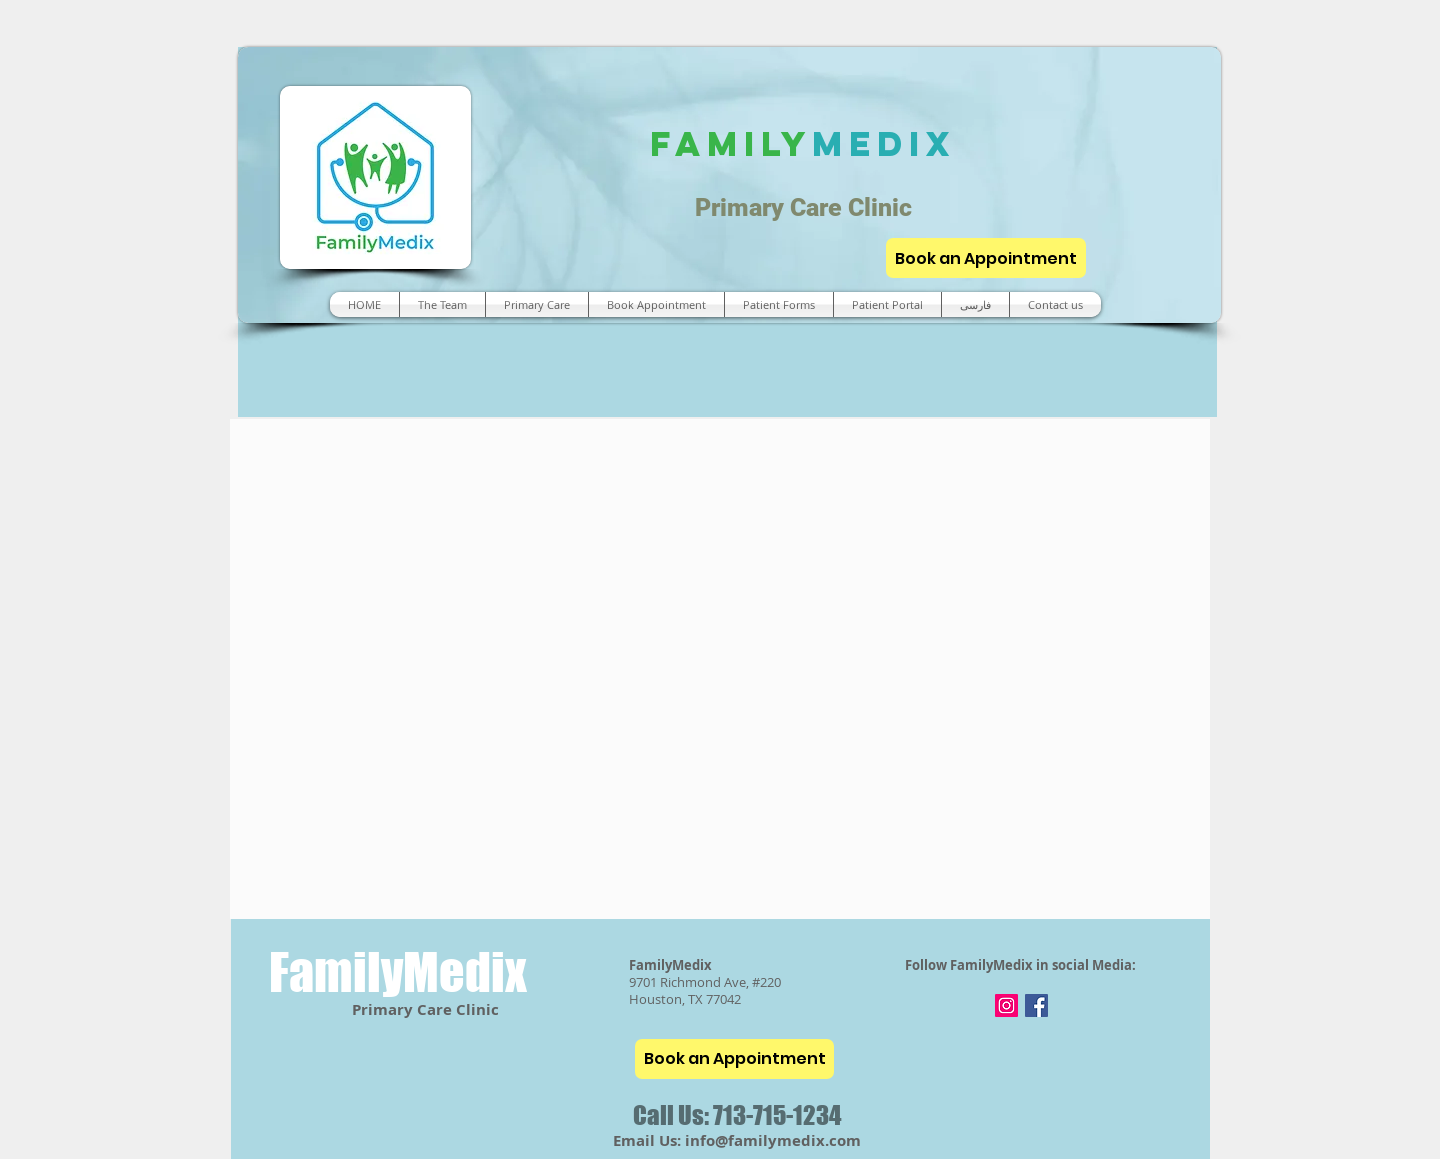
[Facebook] (1036, 1005)
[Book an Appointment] (986, 258)
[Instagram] (1006, 1005)
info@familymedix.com (773, 1140)
